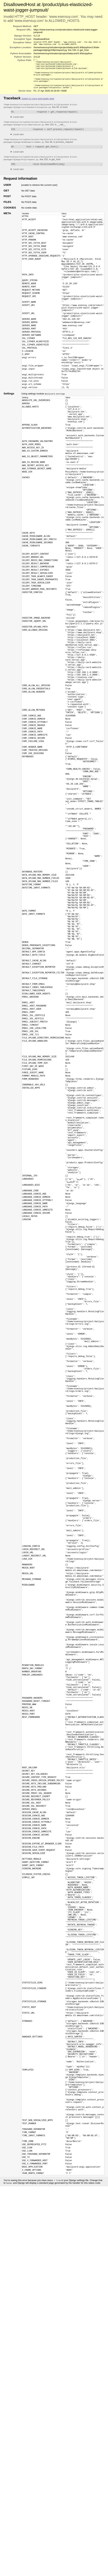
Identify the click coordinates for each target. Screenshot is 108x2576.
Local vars (18, 123)
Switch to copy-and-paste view (37, 104)
